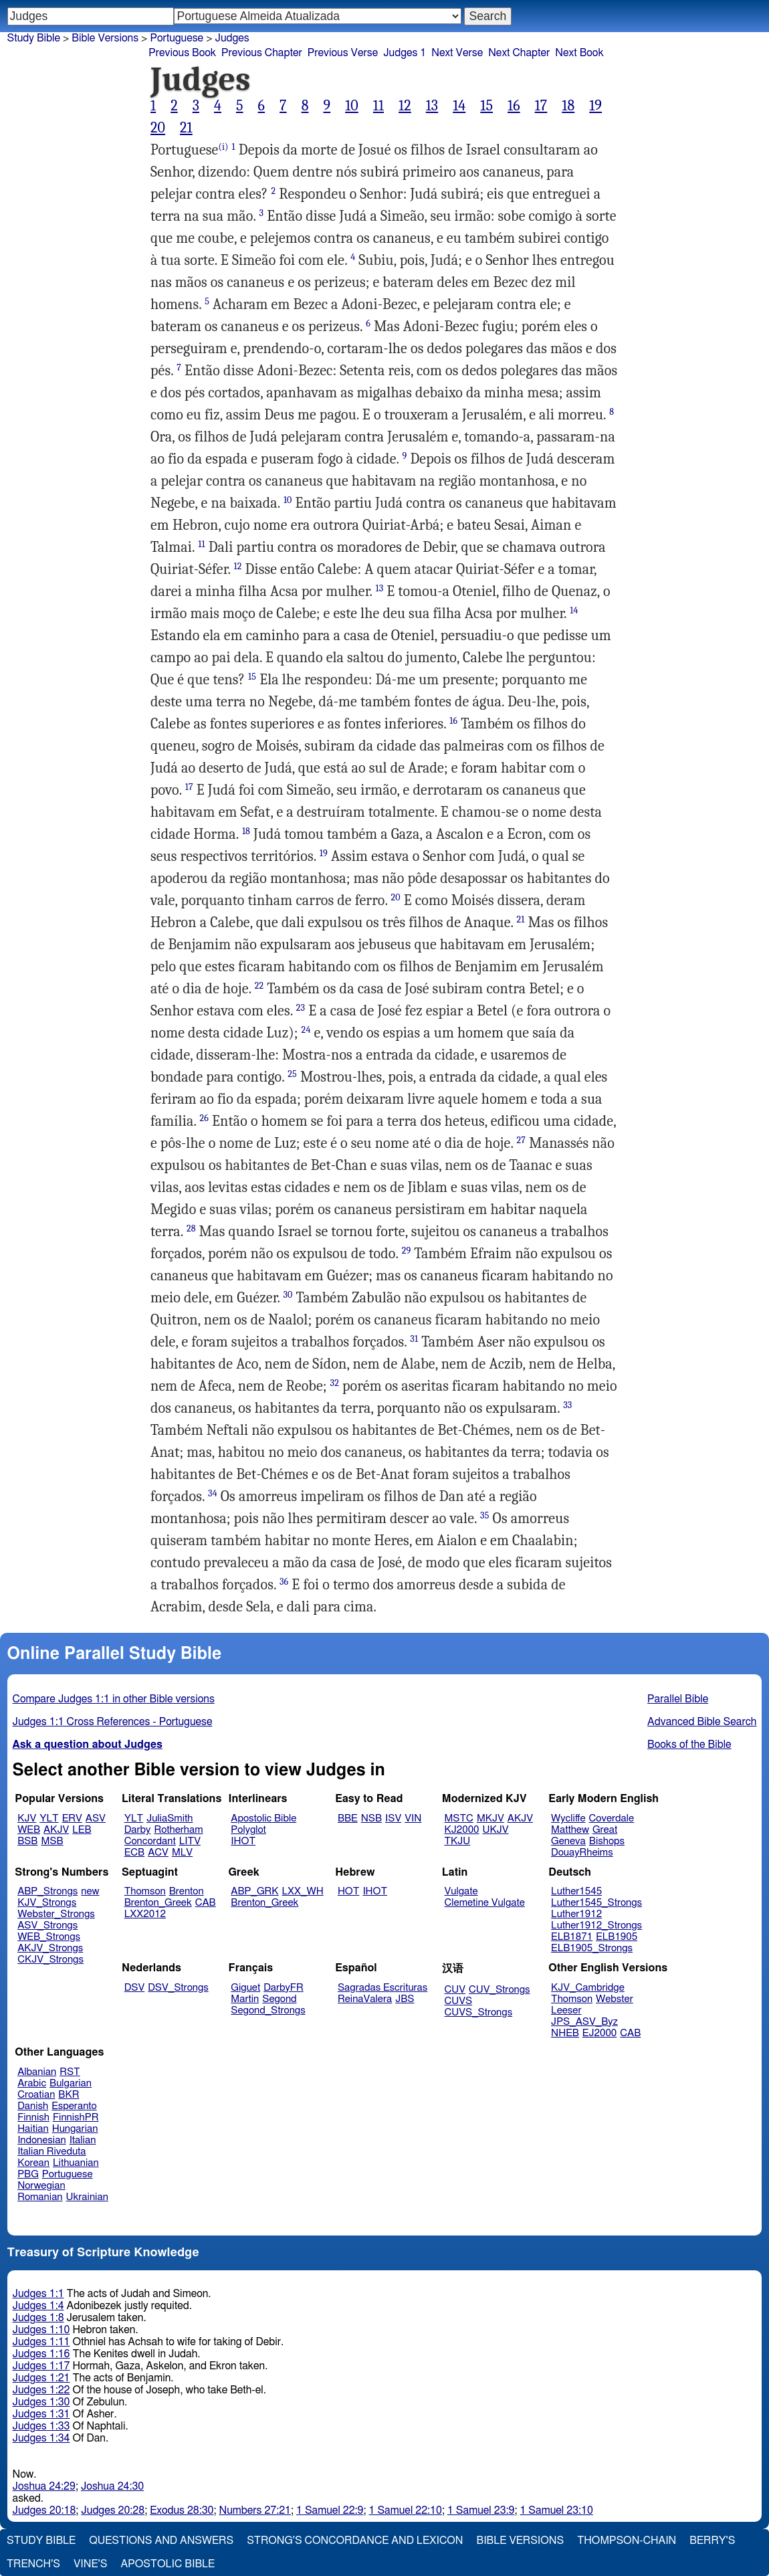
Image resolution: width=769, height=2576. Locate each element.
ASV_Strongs (47, 1925)
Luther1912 (576, 1914)
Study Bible (33, 38)
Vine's (90, 2564)
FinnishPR (76, 2117)
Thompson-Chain (626, 2540)
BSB (27, 1841)
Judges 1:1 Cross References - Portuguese (113, 1721)
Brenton (186, 1891)
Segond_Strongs (268, 2010)
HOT (348, 1891)
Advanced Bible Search (701, 1721)
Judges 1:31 (41, 2414)
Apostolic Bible (167, 2564)
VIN (413, 1818)
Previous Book (182, 52)
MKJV (490, 1818)
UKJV (496, 1830)
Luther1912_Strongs (596, 1925)
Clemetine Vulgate (485, 1903)
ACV (158, 1853)
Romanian (39, 2197)
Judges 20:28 (112, 2510)
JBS (404, 1999)
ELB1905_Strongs (592, 1948)
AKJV (56, 1830)
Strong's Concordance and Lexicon (355, 2540)
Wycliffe (568, 1818)
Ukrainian (87, 2197)
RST (70, 2072)
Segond (279, 1999)
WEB (28, 1830)
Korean (33, 2163)
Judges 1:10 (41, 2329)
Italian (83, 2140)
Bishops (607, 1841)
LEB (81, 1830)
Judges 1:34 (41, 2438)
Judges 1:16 (41, 2354)
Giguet (245, 1988)
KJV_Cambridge (588, 1988)
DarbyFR (283, 1988)
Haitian (33, 2129)
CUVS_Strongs (479, 2012)
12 (405, 105)
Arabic (31, 2083)
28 (191, 1228)
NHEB (565, 2033)
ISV (393, 1818)
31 (414, 1339)
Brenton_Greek (158, 1903)
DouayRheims (582, 1853)
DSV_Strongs (178, 1988)
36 (284, 1581)
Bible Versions (105, 38)
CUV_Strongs (499, 1990)
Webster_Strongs (56, 1914)
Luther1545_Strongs (596, 1903)
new (90, 1891)
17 (541, 105)
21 (186, 127)
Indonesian (41, 2140)
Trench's (33, 2564)
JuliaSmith (169, 1818)
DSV (134, 1988)
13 (432, 105)
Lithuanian (76, 2163)
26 (204, 1118)
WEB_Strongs (48, 1937)
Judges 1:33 (41, 2426)
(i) (223, 147)
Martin (245, 1999)
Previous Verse (343, 52)
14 (459, 105)
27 (521, 1140)
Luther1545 (576, 1891)
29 (406, 1250)
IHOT (243, 1841)
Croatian (36, 2095)
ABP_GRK (254, 1891)
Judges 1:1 (38, 2293)
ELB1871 (571, 1937)
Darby (137, 1830)
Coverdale (612, 1818)
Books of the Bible (689, 1744)
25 (292, 1074)
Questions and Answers (161, 2540)
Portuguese (176, 38)
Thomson (145, 1891)
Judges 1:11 (41, 2342)
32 (334, 1383)
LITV (190, 1841)
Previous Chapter (261, 52)
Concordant (150, 1841)
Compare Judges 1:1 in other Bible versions (114, 1699)
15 (486, 105)
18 (568, 105)
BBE (348, 1818)
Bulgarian (70, 2083)
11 (378, 105)
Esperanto (74, 2106)
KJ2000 (462, 1830)
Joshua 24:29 (44, 2486)
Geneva (568, 1841)
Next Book (579, 52)
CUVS (459, 2001)
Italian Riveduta (51, 2152)
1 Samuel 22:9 (329, 2510)
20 (157, 127)
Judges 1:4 (38, 2305)
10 (351, 105)
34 (212, 1493)
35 (484, 1515)
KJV (26, 1818)
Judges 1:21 (41, 2378)
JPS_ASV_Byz (584, 2022)
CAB (205, 1903)
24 (306, 1029)
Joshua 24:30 (112, 2486)
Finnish (33, 2117)
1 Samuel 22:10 (405, 2510)
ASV (96, 1818)
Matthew (570, 1830)
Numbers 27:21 (255, 2510)
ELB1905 (616, 1937)
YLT (48, 1818)
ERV (72, 1818)
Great (604, 1830)
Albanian (36, 2072)
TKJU (458, 1841)
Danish (32, 2106)
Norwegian (41, 2186)
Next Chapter (519, 52)
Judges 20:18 (44, 2510)
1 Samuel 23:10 (556, 2510)
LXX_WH (303, 1891)
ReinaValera (365, 1999)
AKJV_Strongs (50, 1948)
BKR (68, 2095)
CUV (455, 1990)
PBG (28, 2174)
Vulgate (461, 1891)
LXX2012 (145, 1914)
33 (567, 1405)
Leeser (566, 2010)
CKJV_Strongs (50, 1960)
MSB (52, 1841)
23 (300, 1007)
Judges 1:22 (41, 2390)
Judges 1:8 (38, 2317)
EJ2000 (599, 2033)
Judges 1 (404, 52)
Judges (232, 38)
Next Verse (457, 52)
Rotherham (178, 1830)
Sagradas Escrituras (382, 1988)
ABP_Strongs (47, 1891)
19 (595, 105)
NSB (371, 1818)
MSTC (459, 1818)
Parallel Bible (677, 1699)
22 (259, 985)
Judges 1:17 (41, 2366)
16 (514, 105)
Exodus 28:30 (181, 2510)
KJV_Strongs (46, 1903)
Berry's (712, 2540)
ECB (134, 1853)
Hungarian (75, 2129)
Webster (614, 1999)
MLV (182, 1853)
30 (288, 1294)
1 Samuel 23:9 (480, 2510)
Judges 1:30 (41, 2402)
